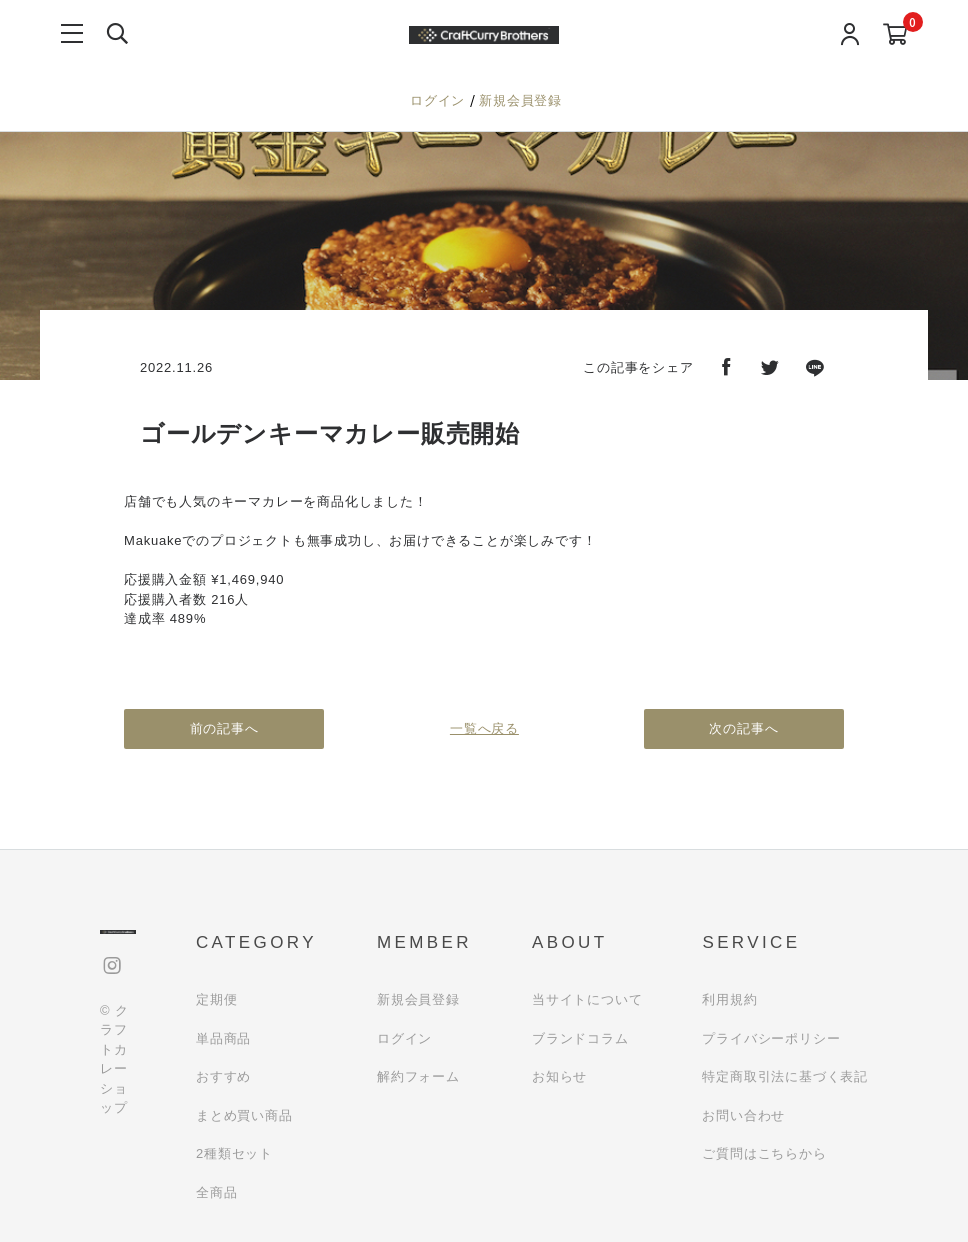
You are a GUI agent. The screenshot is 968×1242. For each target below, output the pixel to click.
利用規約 (729, 999)
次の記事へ (744, 728)
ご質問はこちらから (764, 1153)
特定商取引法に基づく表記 (785, 1076)
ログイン (440, 100)
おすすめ (223, 1076)
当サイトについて (587, 999)
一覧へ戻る (484, 728)
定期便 (216, 999)
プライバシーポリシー (771, 1038)
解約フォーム (418, 1076)
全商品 (216, 1192)
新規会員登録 (520, 100)
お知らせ (559, 1076)
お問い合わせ (743, 1115)
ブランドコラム (580, 1038)
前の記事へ (224, 728)
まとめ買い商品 (244, 1115)
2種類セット (234, 1153)
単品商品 (223, 1038)
